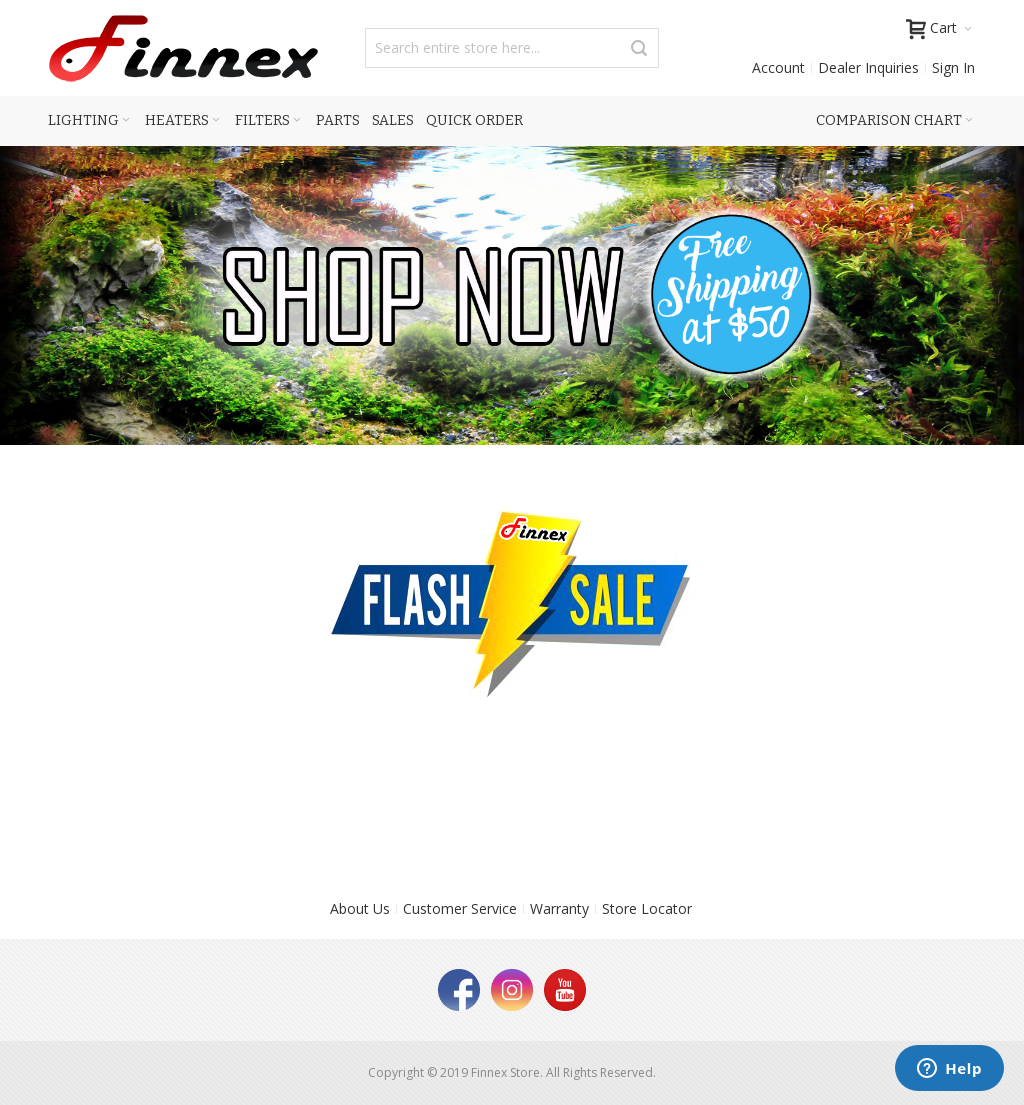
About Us (360, 908)
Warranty (559, 908)
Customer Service (460, 908)
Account (778, 67)
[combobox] (511, 48)
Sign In (953, 67)
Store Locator (647, 908)
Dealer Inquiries (868, 67)
